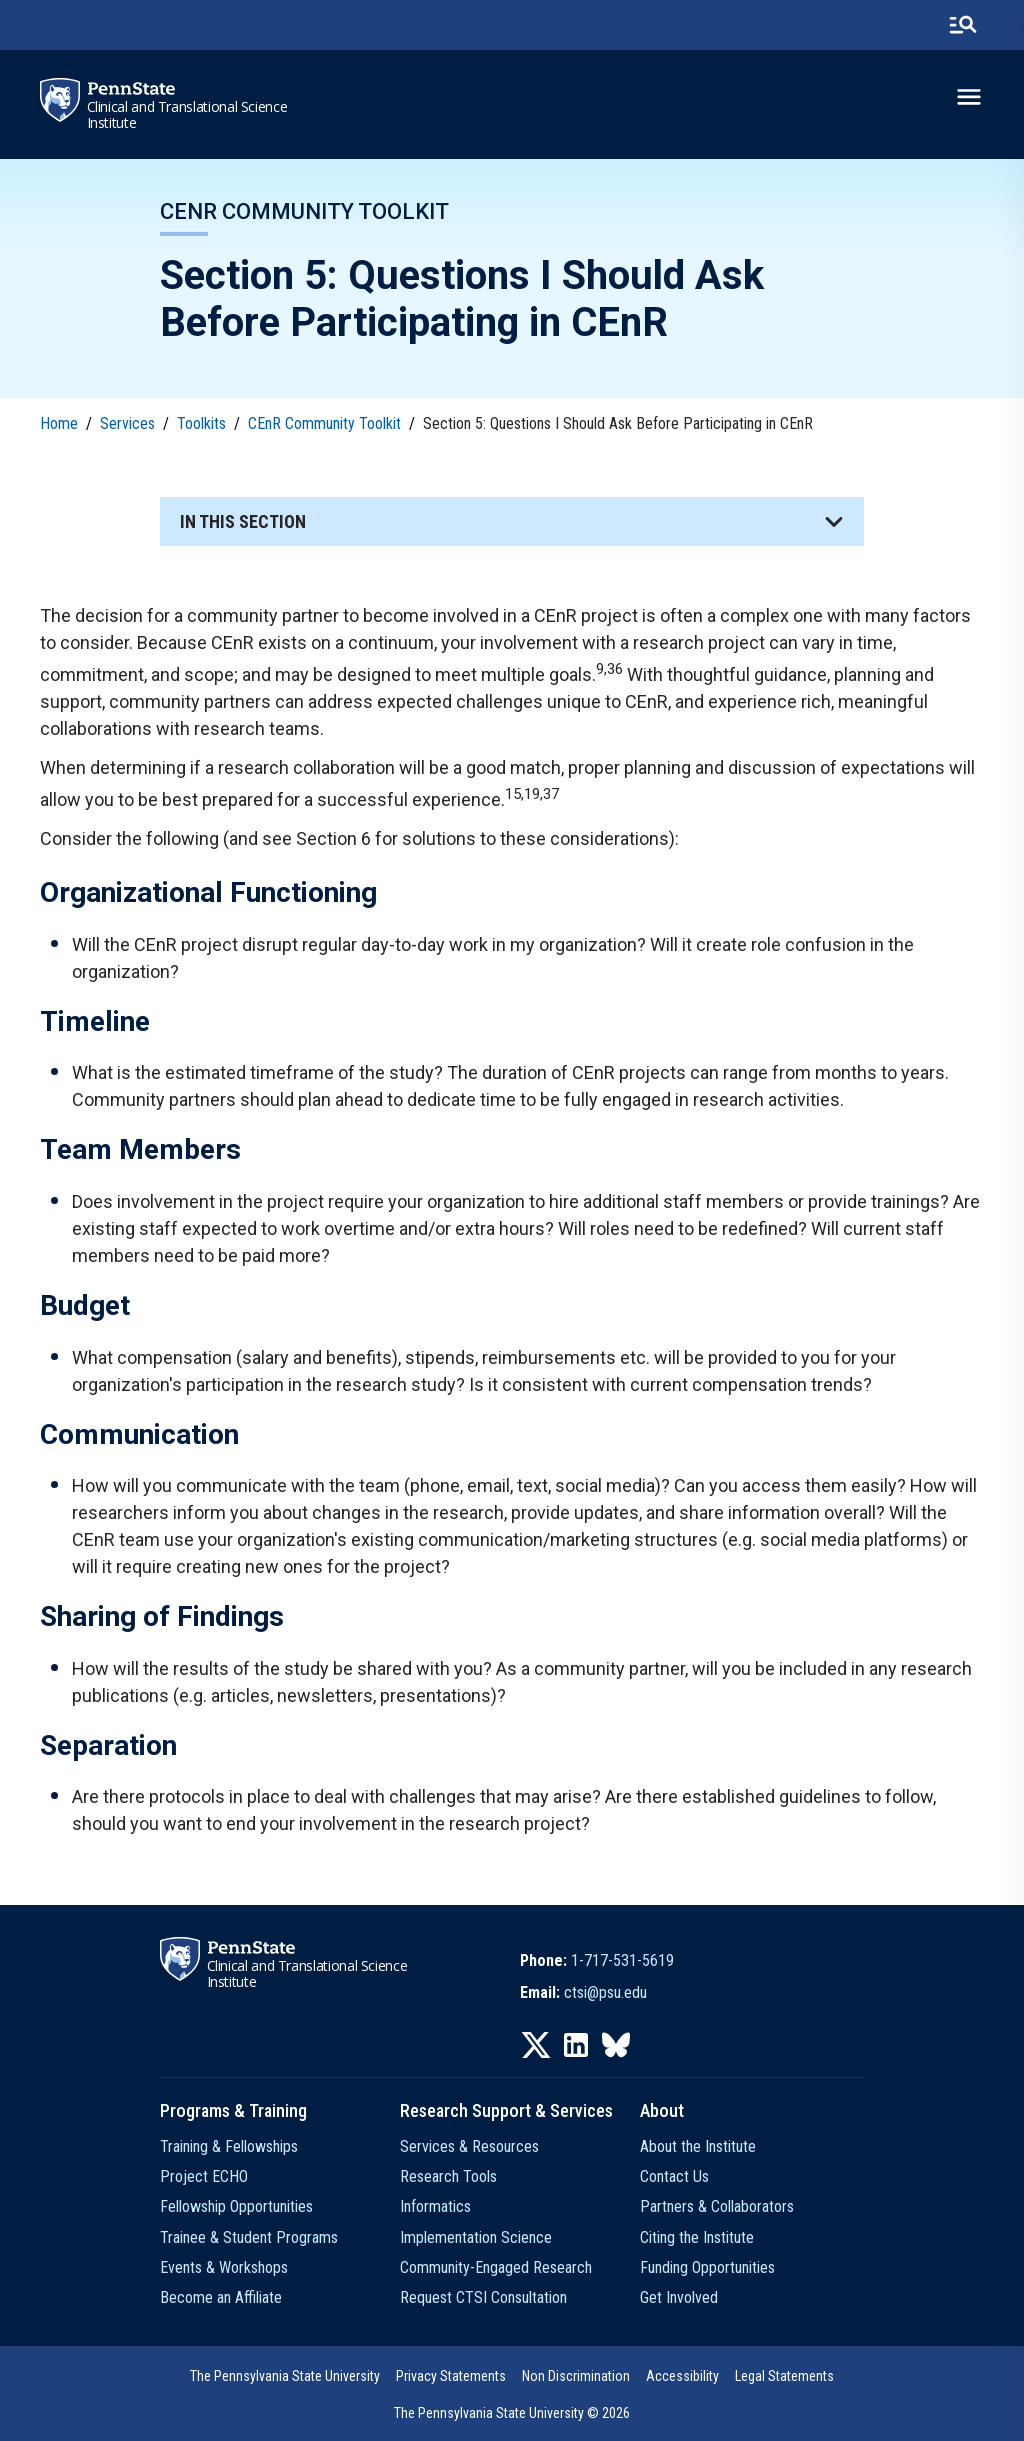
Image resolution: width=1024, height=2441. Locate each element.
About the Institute (698, 2146)
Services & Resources (469, 2146)
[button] (512, 521)
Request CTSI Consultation (483, 2297)
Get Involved (679, 2297)
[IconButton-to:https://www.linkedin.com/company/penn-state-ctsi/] (576, 2045)
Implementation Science (476, 2237)
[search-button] (963, 25)
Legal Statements (784, 2376)
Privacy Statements (451, 2376)
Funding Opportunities (707, 2267)
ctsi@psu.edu (605, 1992)
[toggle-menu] (969, 97)
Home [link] (59, 423)
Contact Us (674, 2176)
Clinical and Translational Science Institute (187, 115)
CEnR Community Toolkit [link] (324, 423)
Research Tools (448, 2176)
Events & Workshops (224, 2267)
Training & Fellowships (229, 2146)
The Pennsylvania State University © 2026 (512, 2413)
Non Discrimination (576, 2376)
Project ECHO (204, 2176)
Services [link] (127, 423)
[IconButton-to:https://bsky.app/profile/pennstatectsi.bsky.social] (616, 2045)
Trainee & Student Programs (249, 2237)
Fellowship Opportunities (236, 2206)
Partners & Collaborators (717, 2206)
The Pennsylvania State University (285, 2376)
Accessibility (682, 2376)
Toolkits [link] (201, 423)
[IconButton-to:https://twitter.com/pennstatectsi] (536, 2045)
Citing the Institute (697, 2237)
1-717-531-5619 (622, 1960)
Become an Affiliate (221, 2297)
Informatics (435, 2206)
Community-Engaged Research (496, 2267)
